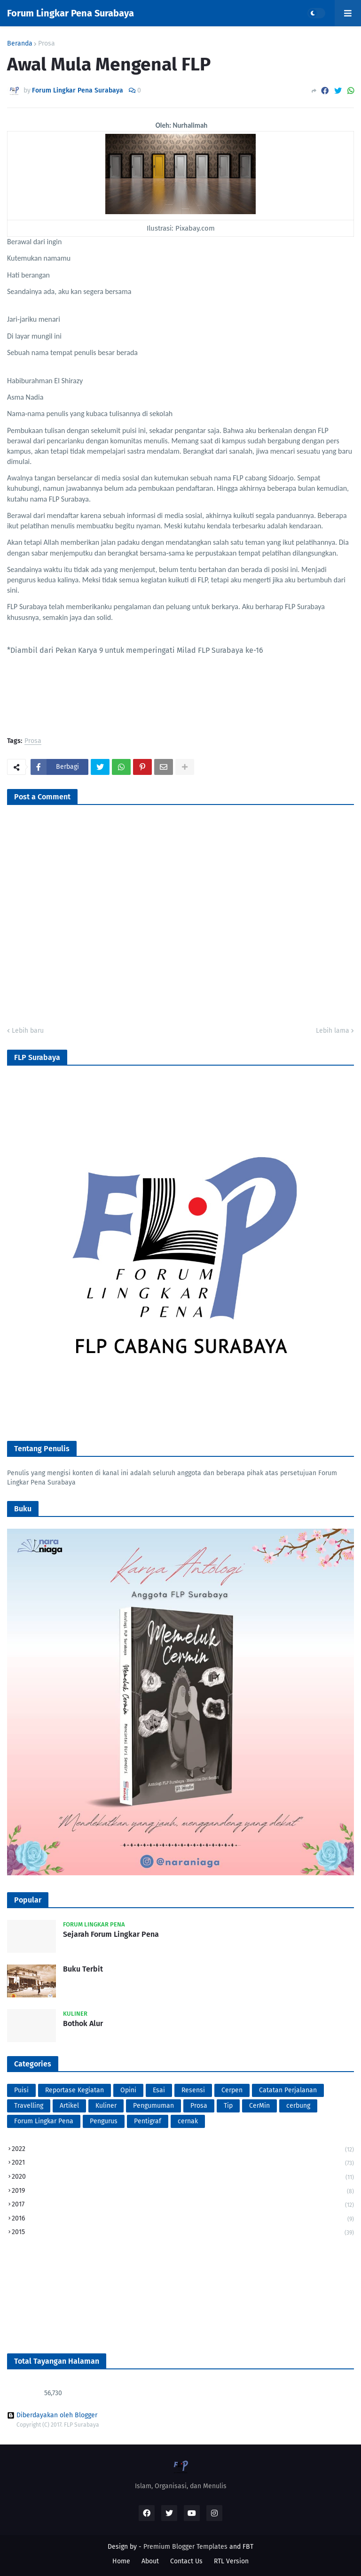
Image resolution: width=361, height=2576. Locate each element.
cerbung (298, 2106)
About (150, 2561)
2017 (183, 2205)
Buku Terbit (83, 1969)
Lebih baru (28, 1031)
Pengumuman (153, 2106)
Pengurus (104, 2121)
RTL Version (231, 2561)
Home (121, 2561)
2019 (183, 2192)
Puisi (21, 2090)
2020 (183, 2177)
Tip (228, 2106)
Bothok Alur (83, 2023)
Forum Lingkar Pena (43, 2121)
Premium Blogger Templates (185, 2547)
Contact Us (186, 2561)
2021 (183, 2163)
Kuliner (106, 2106)
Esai (159, 2090)
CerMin (259, 2106)
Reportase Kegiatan (74, 2090)
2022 (183, 2150)
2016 (183, 2219)
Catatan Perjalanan (288, 2090)
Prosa (46, 43)
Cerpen (232, 2090)
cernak (188, 2121)
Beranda (19, 43)
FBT (248, 2547)
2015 (183, 2232)
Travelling (28, 2106)
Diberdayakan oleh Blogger (52, 2415)
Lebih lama (332, 1031)
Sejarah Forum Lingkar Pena (111, 1934)
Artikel (69, 2106)
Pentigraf (147, 2121)
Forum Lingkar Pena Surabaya (70, 13)
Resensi (193, 2090)
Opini (128, 2090)
